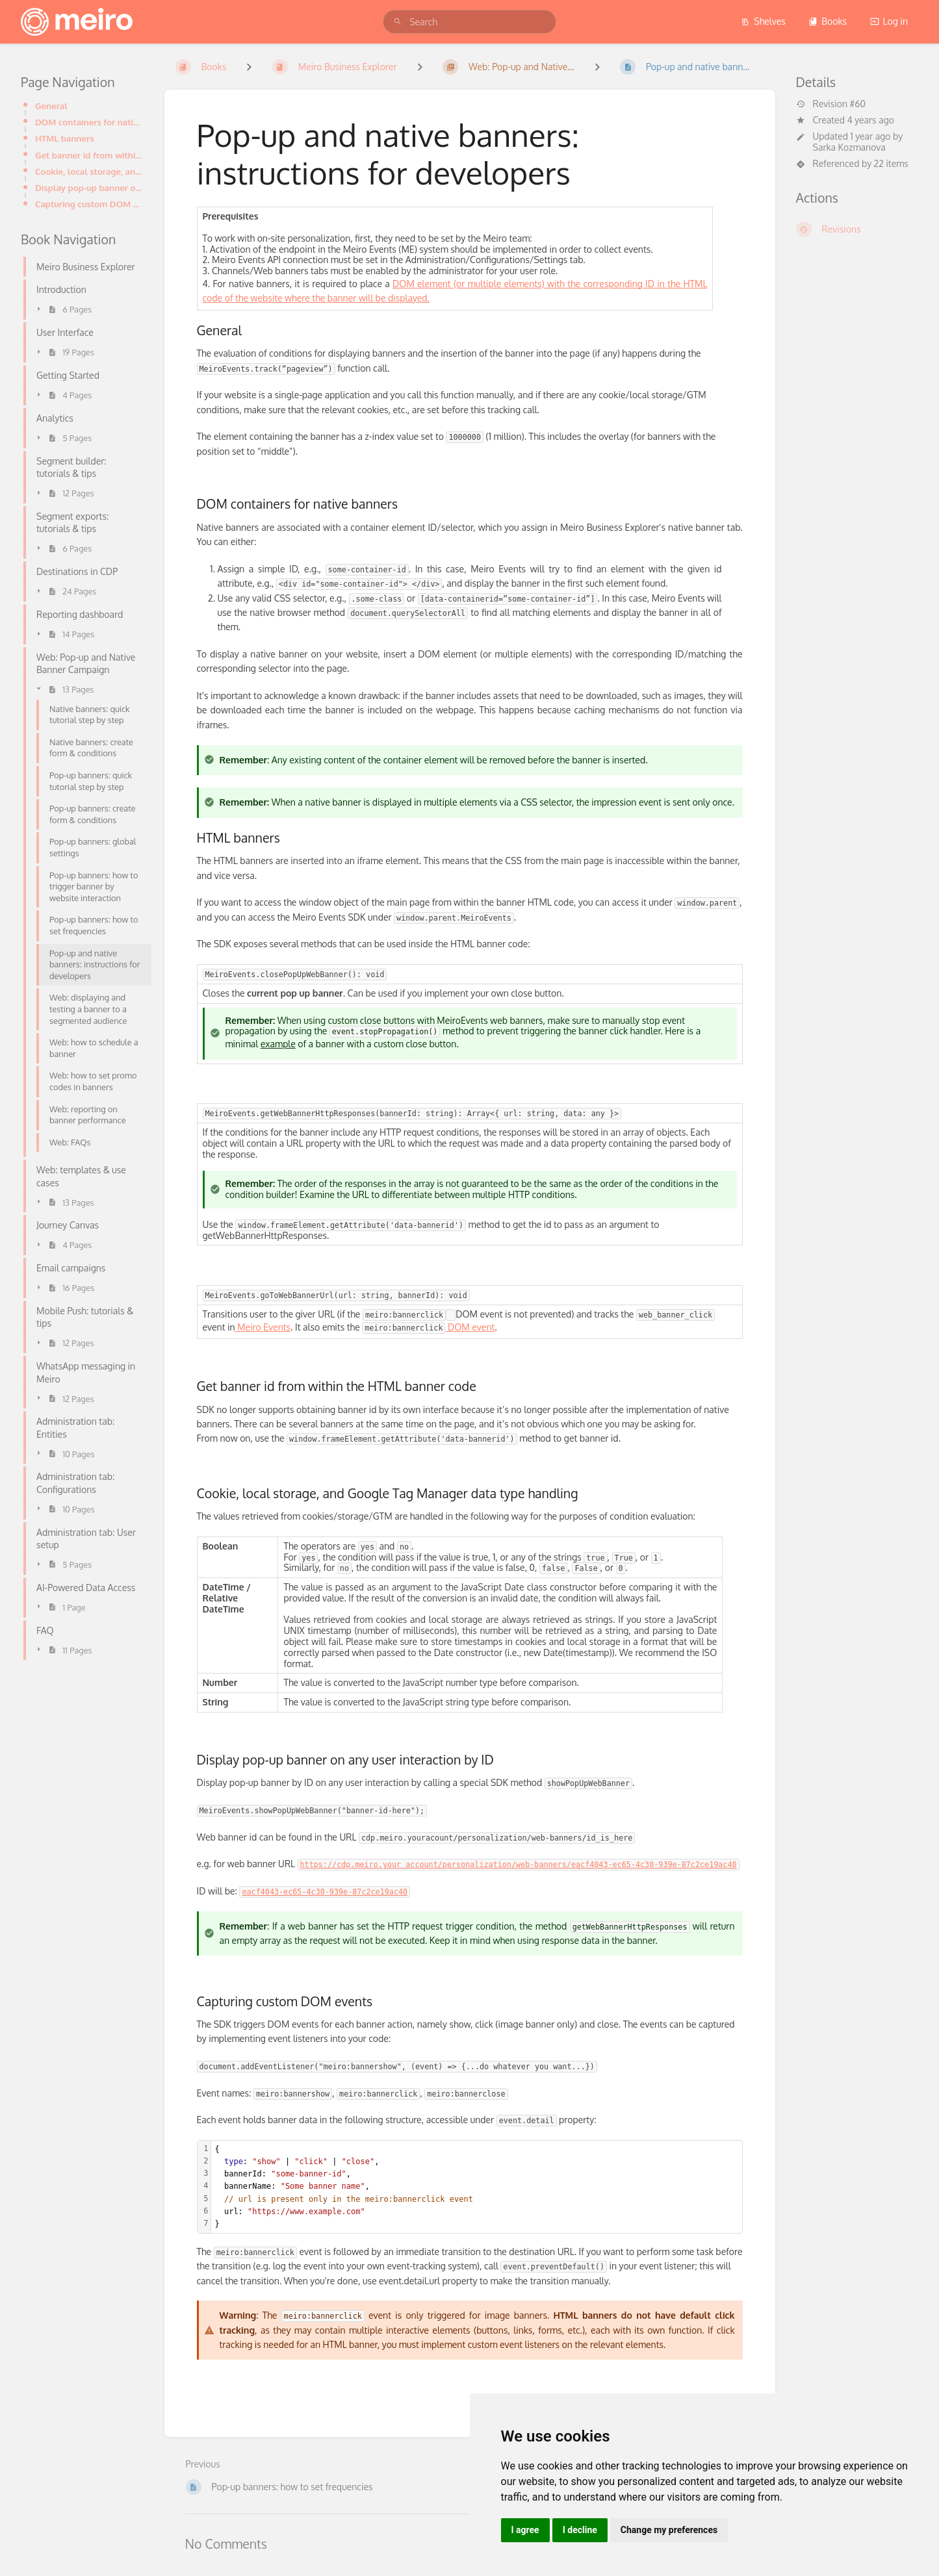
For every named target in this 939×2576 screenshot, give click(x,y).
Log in (889, 21)
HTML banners (64, 138)
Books (827, 21)
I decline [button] (580, 2530)
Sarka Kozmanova (849, 147)
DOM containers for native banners (89, 121)
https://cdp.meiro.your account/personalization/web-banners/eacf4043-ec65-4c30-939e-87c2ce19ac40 (518, 1864)
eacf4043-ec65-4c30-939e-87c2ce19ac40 (324, 1891)
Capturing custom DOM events (89, 203)
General (51, 105)
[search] (469, 22)
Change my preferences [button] (669, 2530)
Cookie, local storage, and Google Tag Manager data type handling (89, 171)
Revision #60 (831, 104)
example (278, 1043)
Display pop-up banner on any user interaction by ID (89, 187)
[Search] (397, 21)
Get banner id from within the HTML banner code (89, 154)
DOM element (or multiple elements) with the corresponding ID (524, 283)
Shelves (763, 21)
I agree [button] (525, 2530)
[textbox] (476, 2187)
